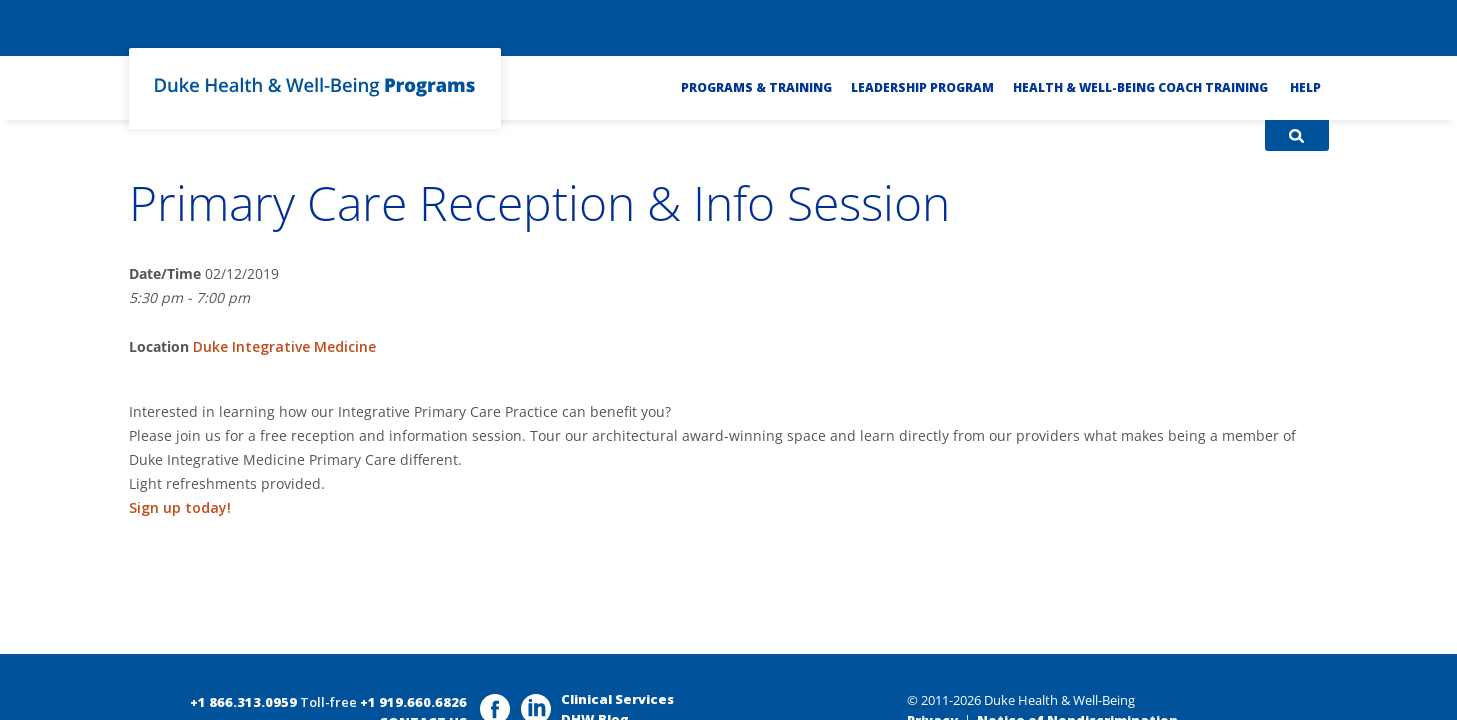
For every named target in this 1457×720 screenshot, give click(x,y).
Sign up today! (180, 507)
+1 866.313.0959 (243, 702)
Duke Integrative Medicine (284, 346)
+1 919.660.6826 (413, 702)
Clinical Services (617, 699)
